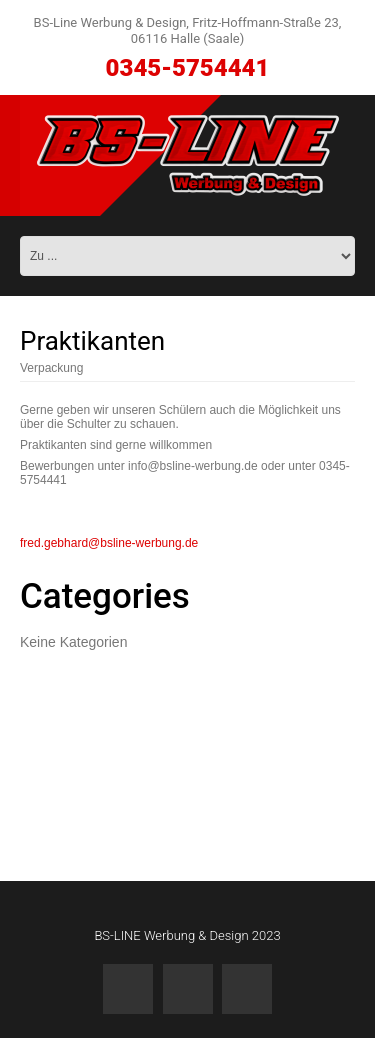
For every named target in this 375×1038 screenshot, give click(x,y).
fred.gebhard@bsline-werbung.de (109, 543)
